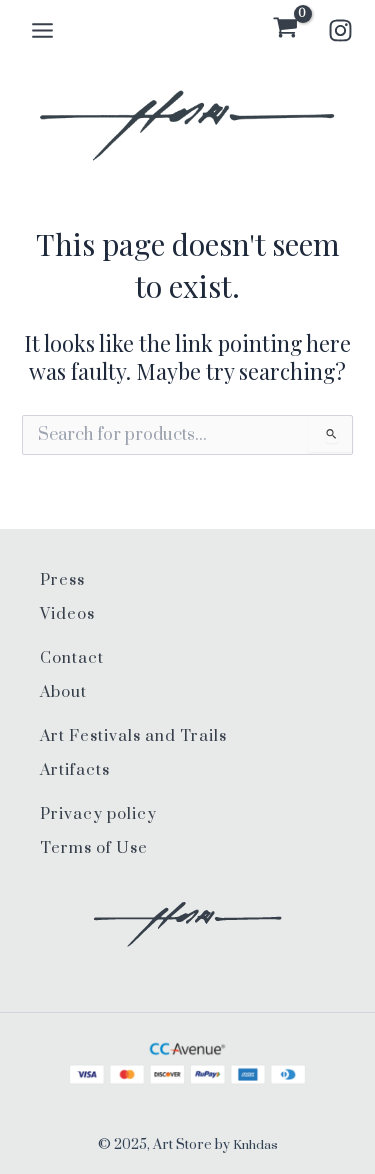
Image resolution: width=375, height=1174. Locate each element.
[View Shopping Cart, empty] (285, 30)
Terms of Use (94, 848)
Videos (67, 614)
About (63, 692)
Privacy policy (98, 814)
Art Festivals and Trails (133, 736)
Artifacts (75, 770)
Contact (72, 658)
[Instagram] (340, 30)
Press (62, 580)
